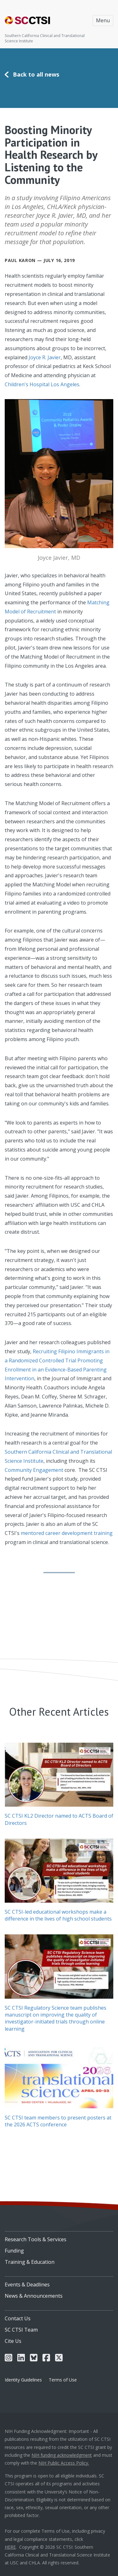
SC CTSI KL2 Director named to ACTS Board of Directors (59, 1819)
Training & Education (29, 2261)
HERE (10, 2547)
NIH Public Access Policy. (63, 2463)
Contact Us (18, 2318)
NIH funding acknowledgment (61, 2455)
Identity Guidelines (23, 2380)
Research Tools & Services (35, 2239)
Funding (14, 2250)
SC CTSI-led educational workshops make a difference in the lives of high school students (58, 1915)
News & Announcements (34, 2295)
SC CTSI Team (21, 2329)
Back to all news (36, 74)
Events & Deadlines (27, 2284)
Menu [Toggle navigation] (103, 20)
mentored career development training (67, 1533)
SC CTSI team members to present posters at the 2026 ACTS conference (58, 2121)
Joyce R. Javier (45, 357)
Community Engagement (34, 1470)
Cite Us (13, 2341)
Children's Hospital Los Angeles (42, 384)
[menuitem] (59, 2237)
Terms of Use (63, 2380)
